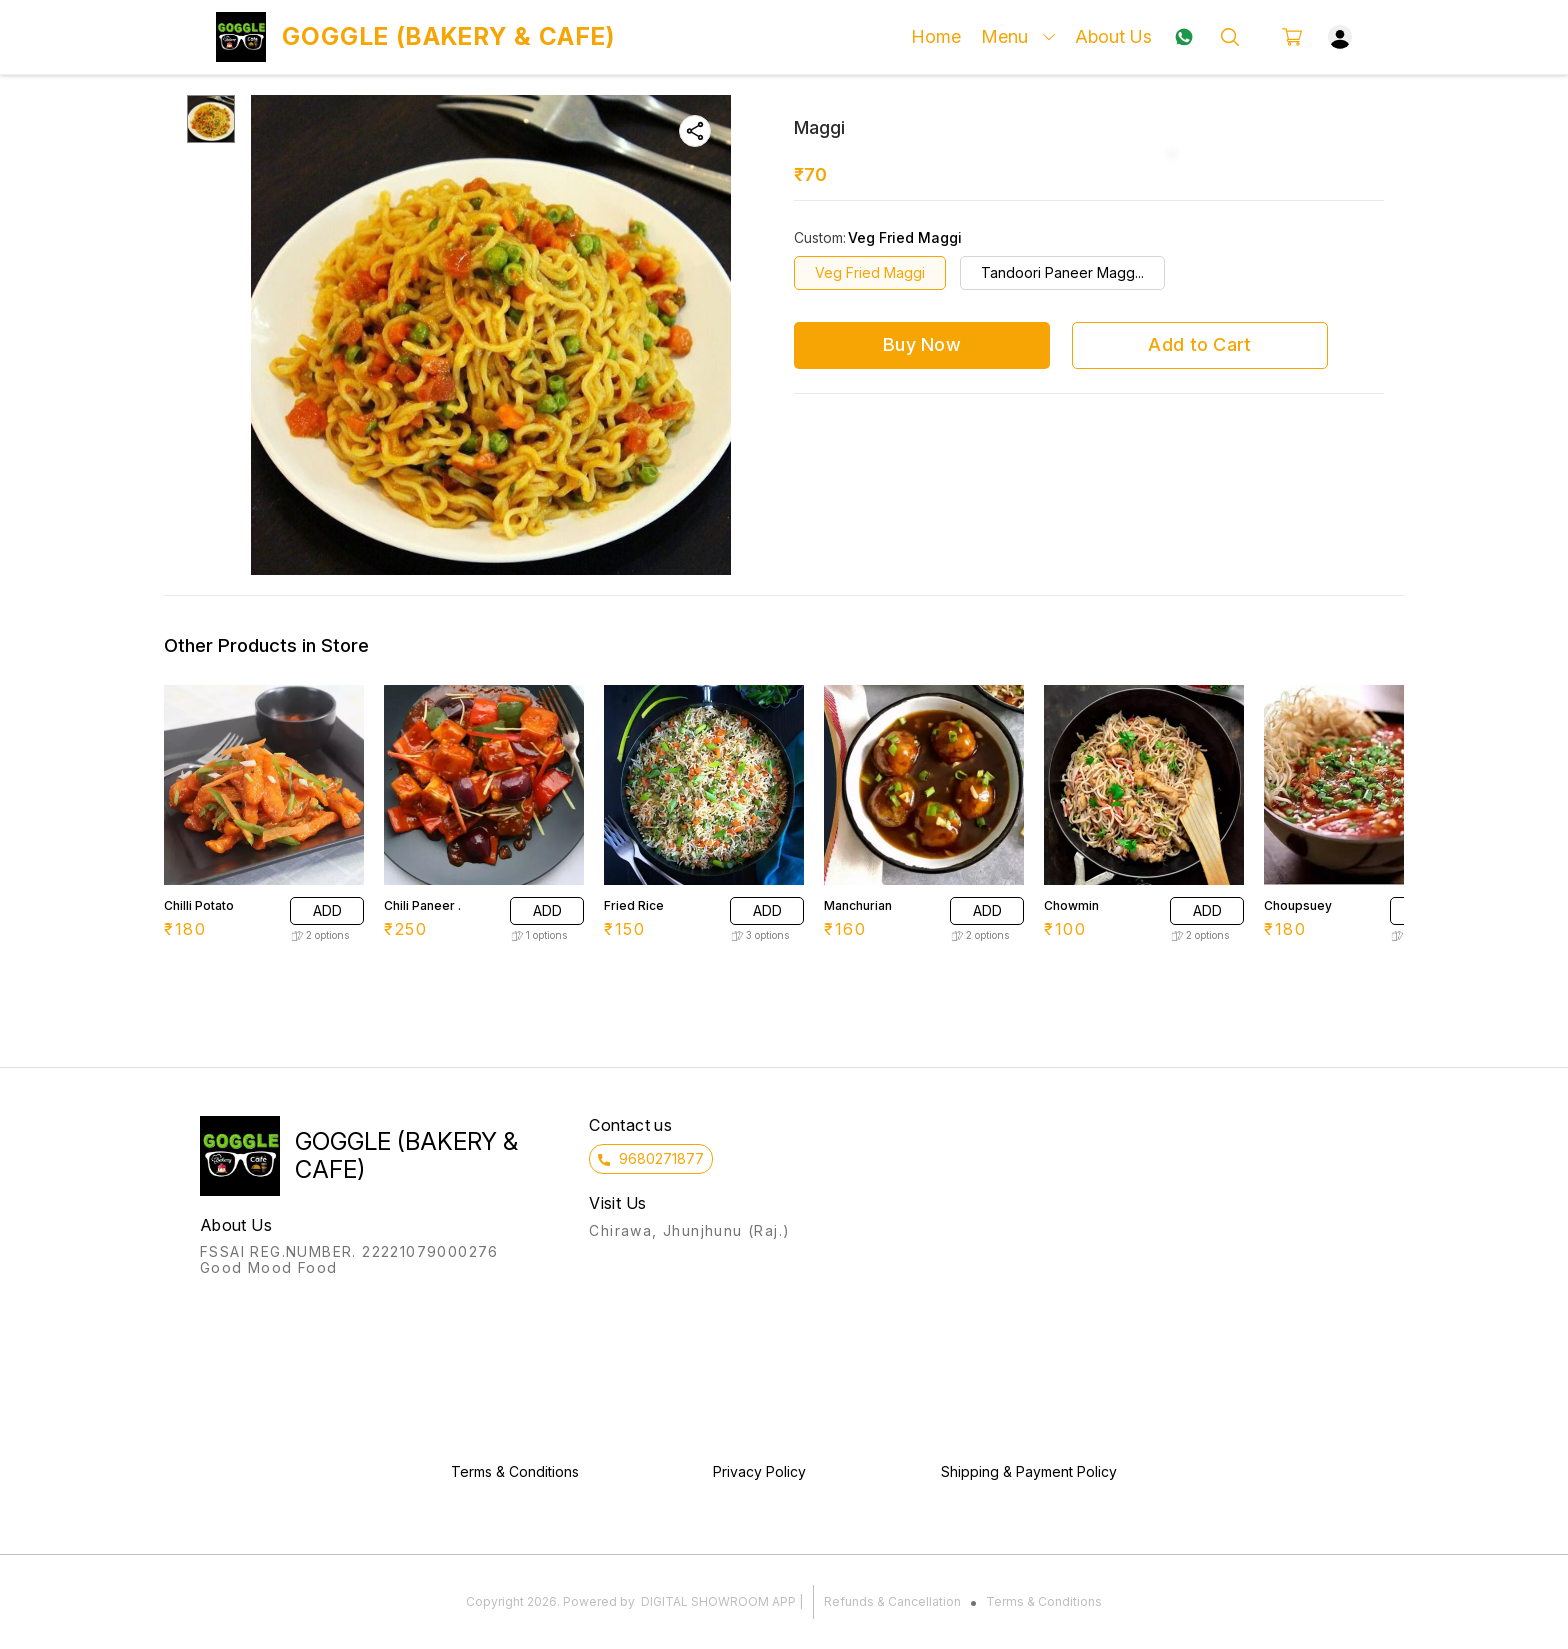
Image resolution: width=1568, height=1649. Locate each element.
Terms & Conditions (1044, 1601)
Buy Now (922, 344)
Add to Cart (1199, 344)
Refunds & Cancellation (892, 1601)
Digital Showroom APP (718, 1601)
